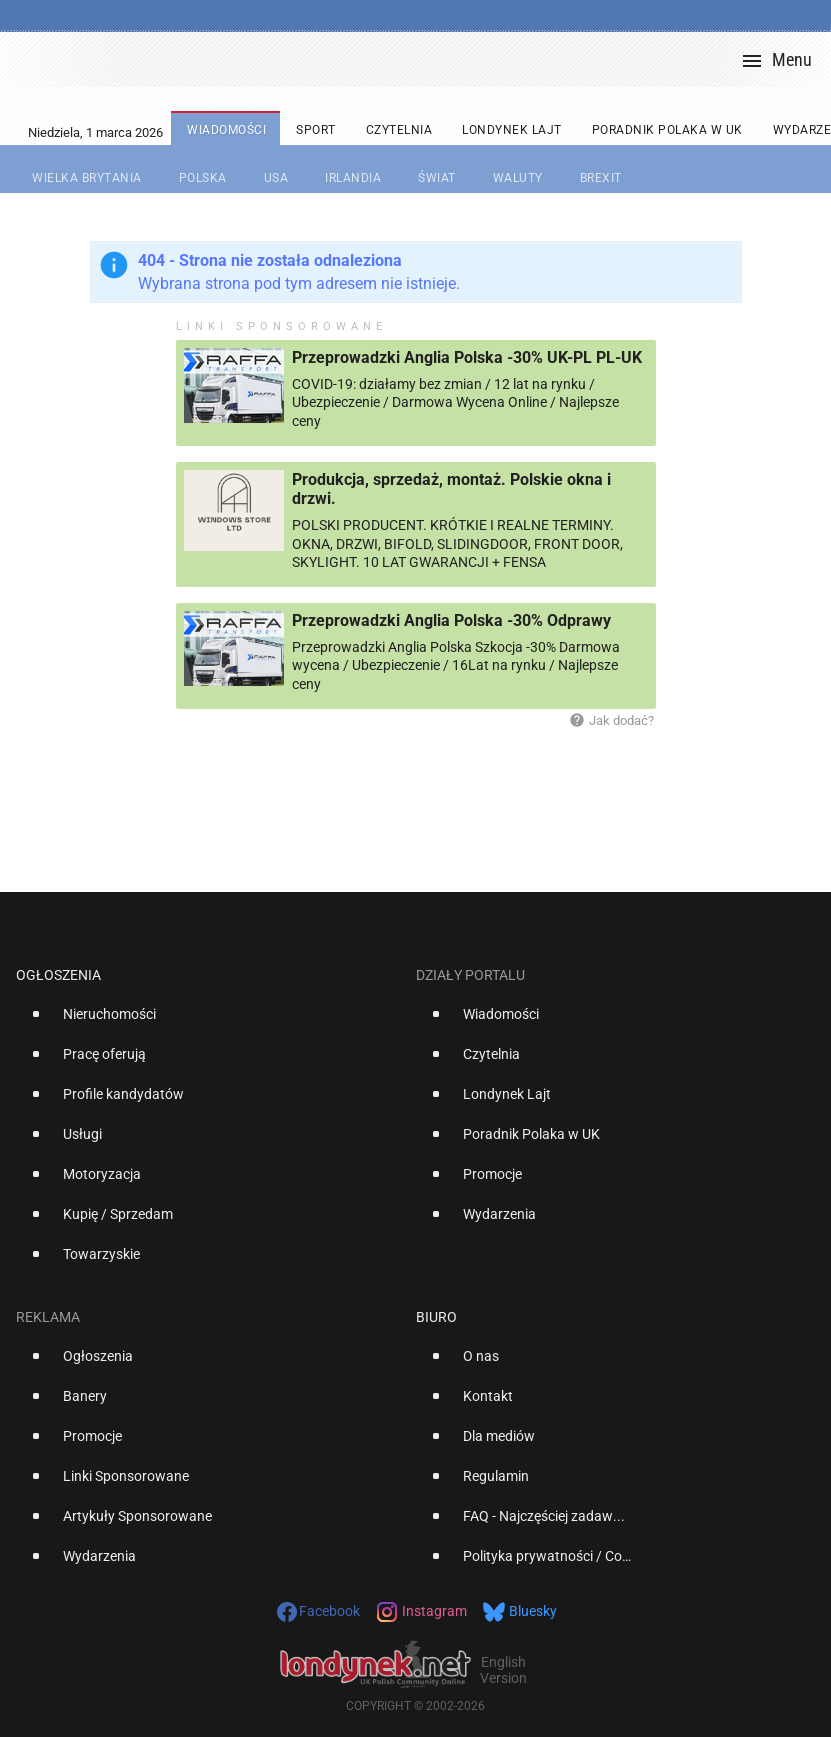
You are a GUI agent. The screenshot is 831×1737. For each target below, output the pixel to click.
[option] (208, 1022)
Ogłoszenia (58, 975)
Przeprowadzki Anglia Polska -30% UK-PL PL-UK (467, 357)
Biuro (436, 1317)
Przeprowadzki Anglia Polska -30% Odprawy (451, 620)
